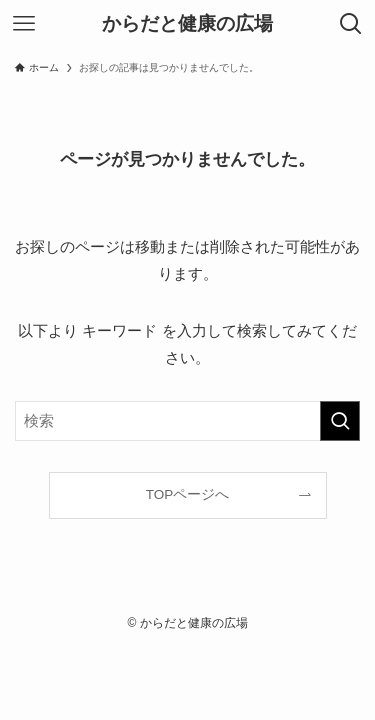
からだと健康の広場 (187, 24)
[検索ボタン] (351, 24)
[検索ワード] (187, 421)
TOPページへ (188, 494)
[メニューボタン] (24, 24)
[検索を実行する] (340, 421)
